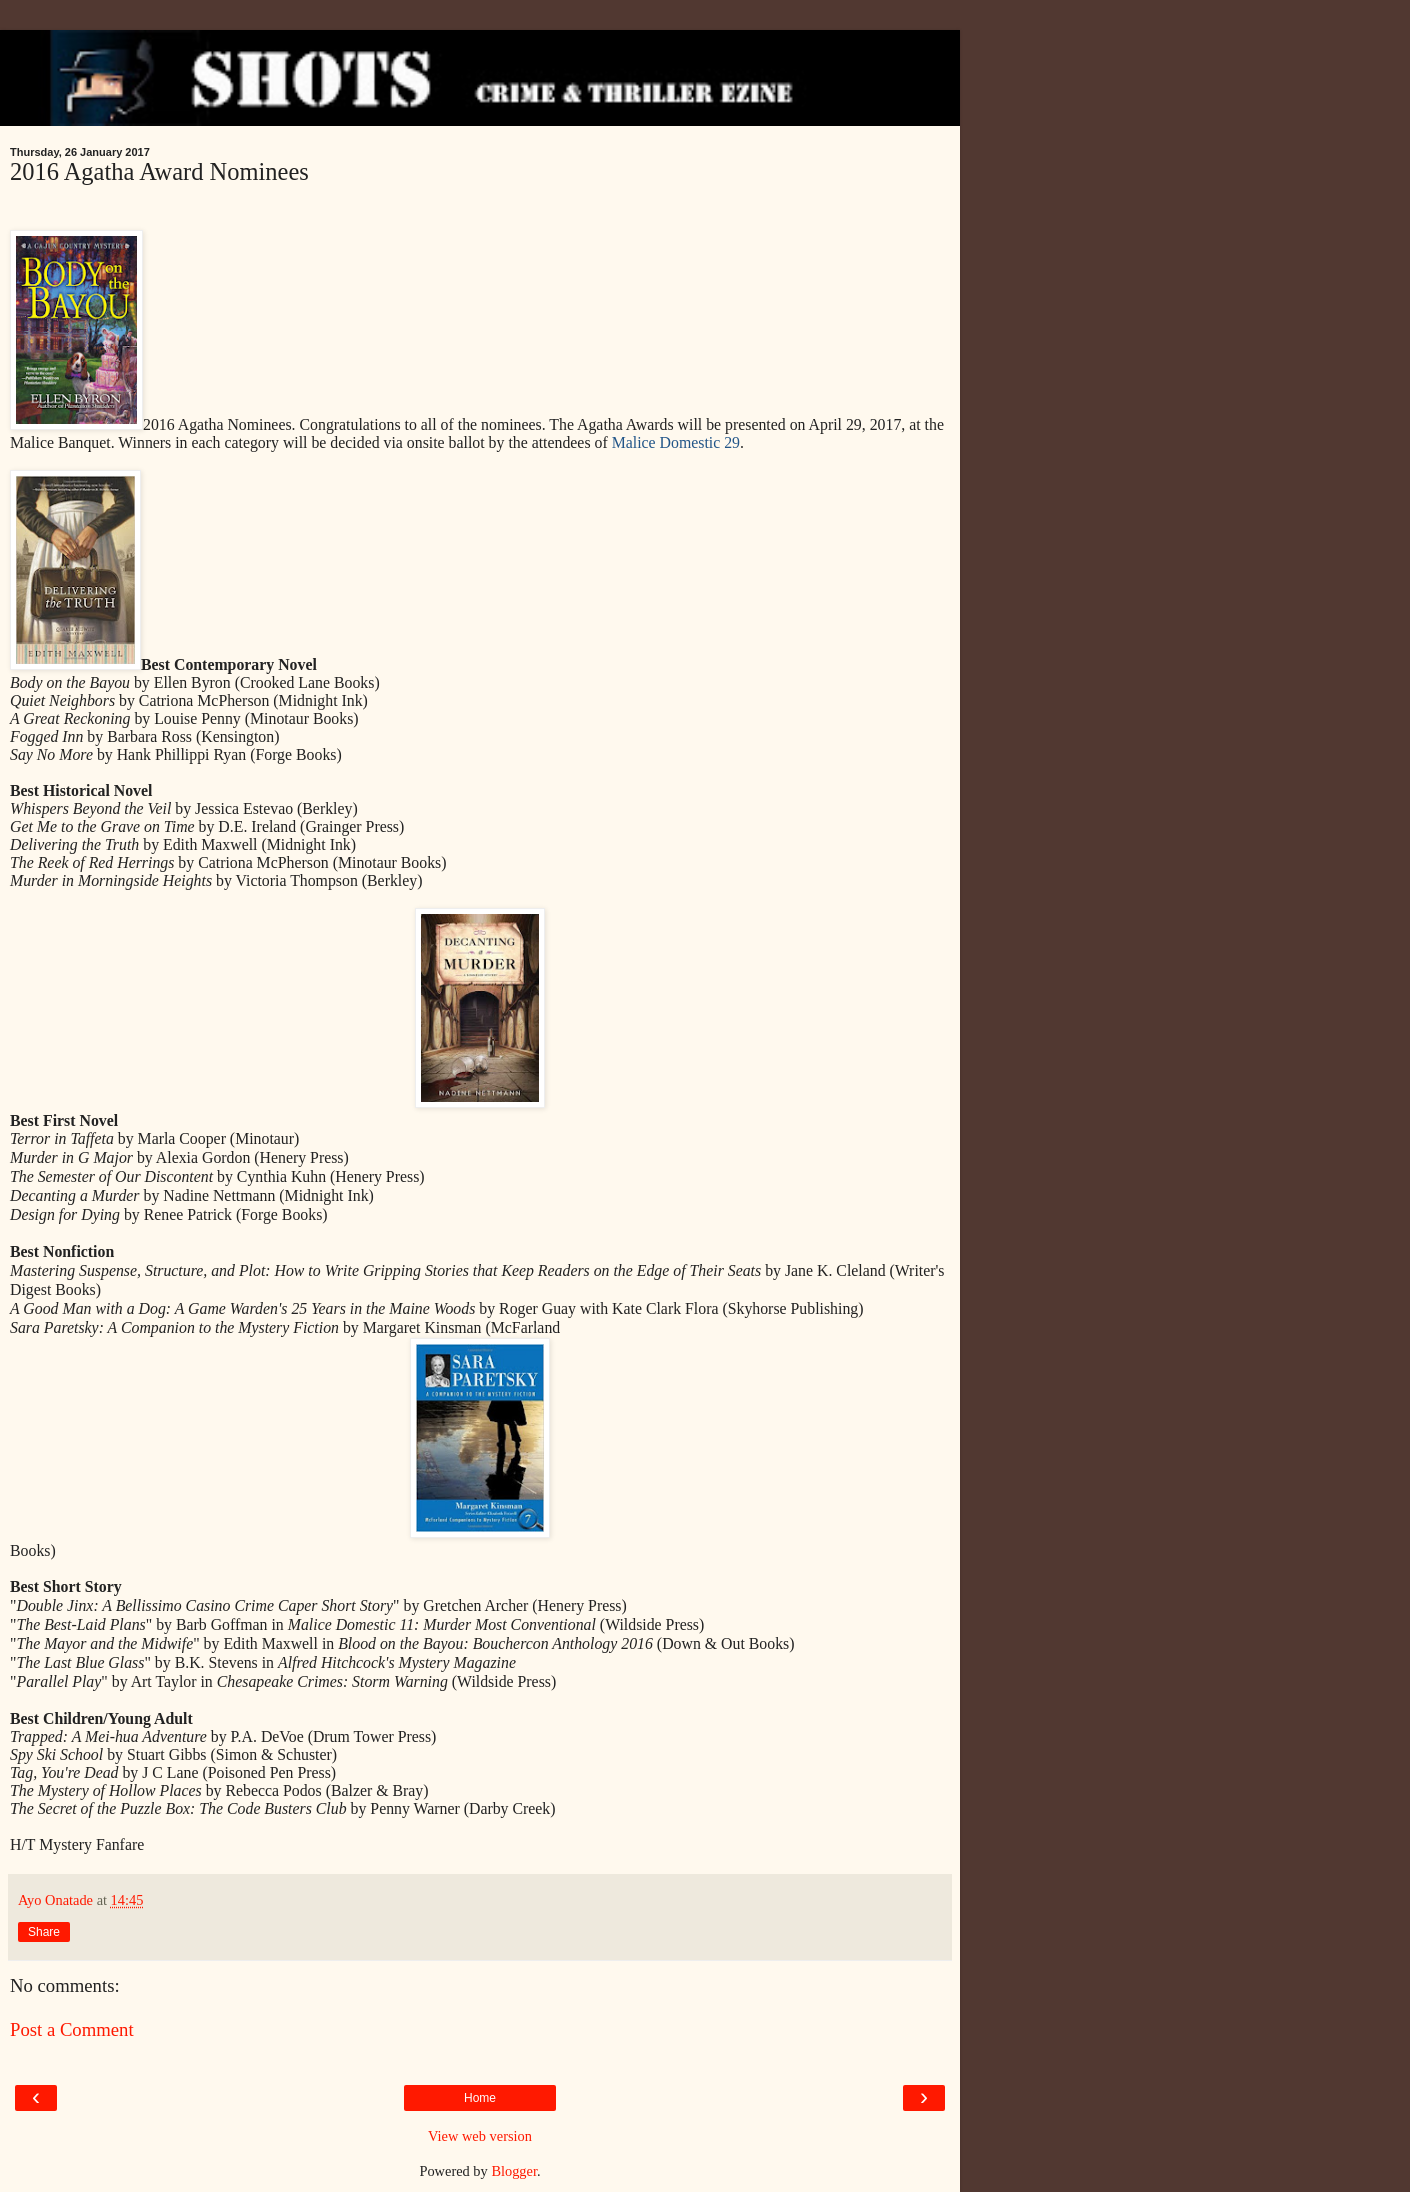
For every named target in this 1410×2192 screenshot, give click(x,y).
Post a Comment (72, 2029)
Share (44, 1932)
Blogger (514, 2171)
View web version (480, 2136)
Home (480, 2098)
